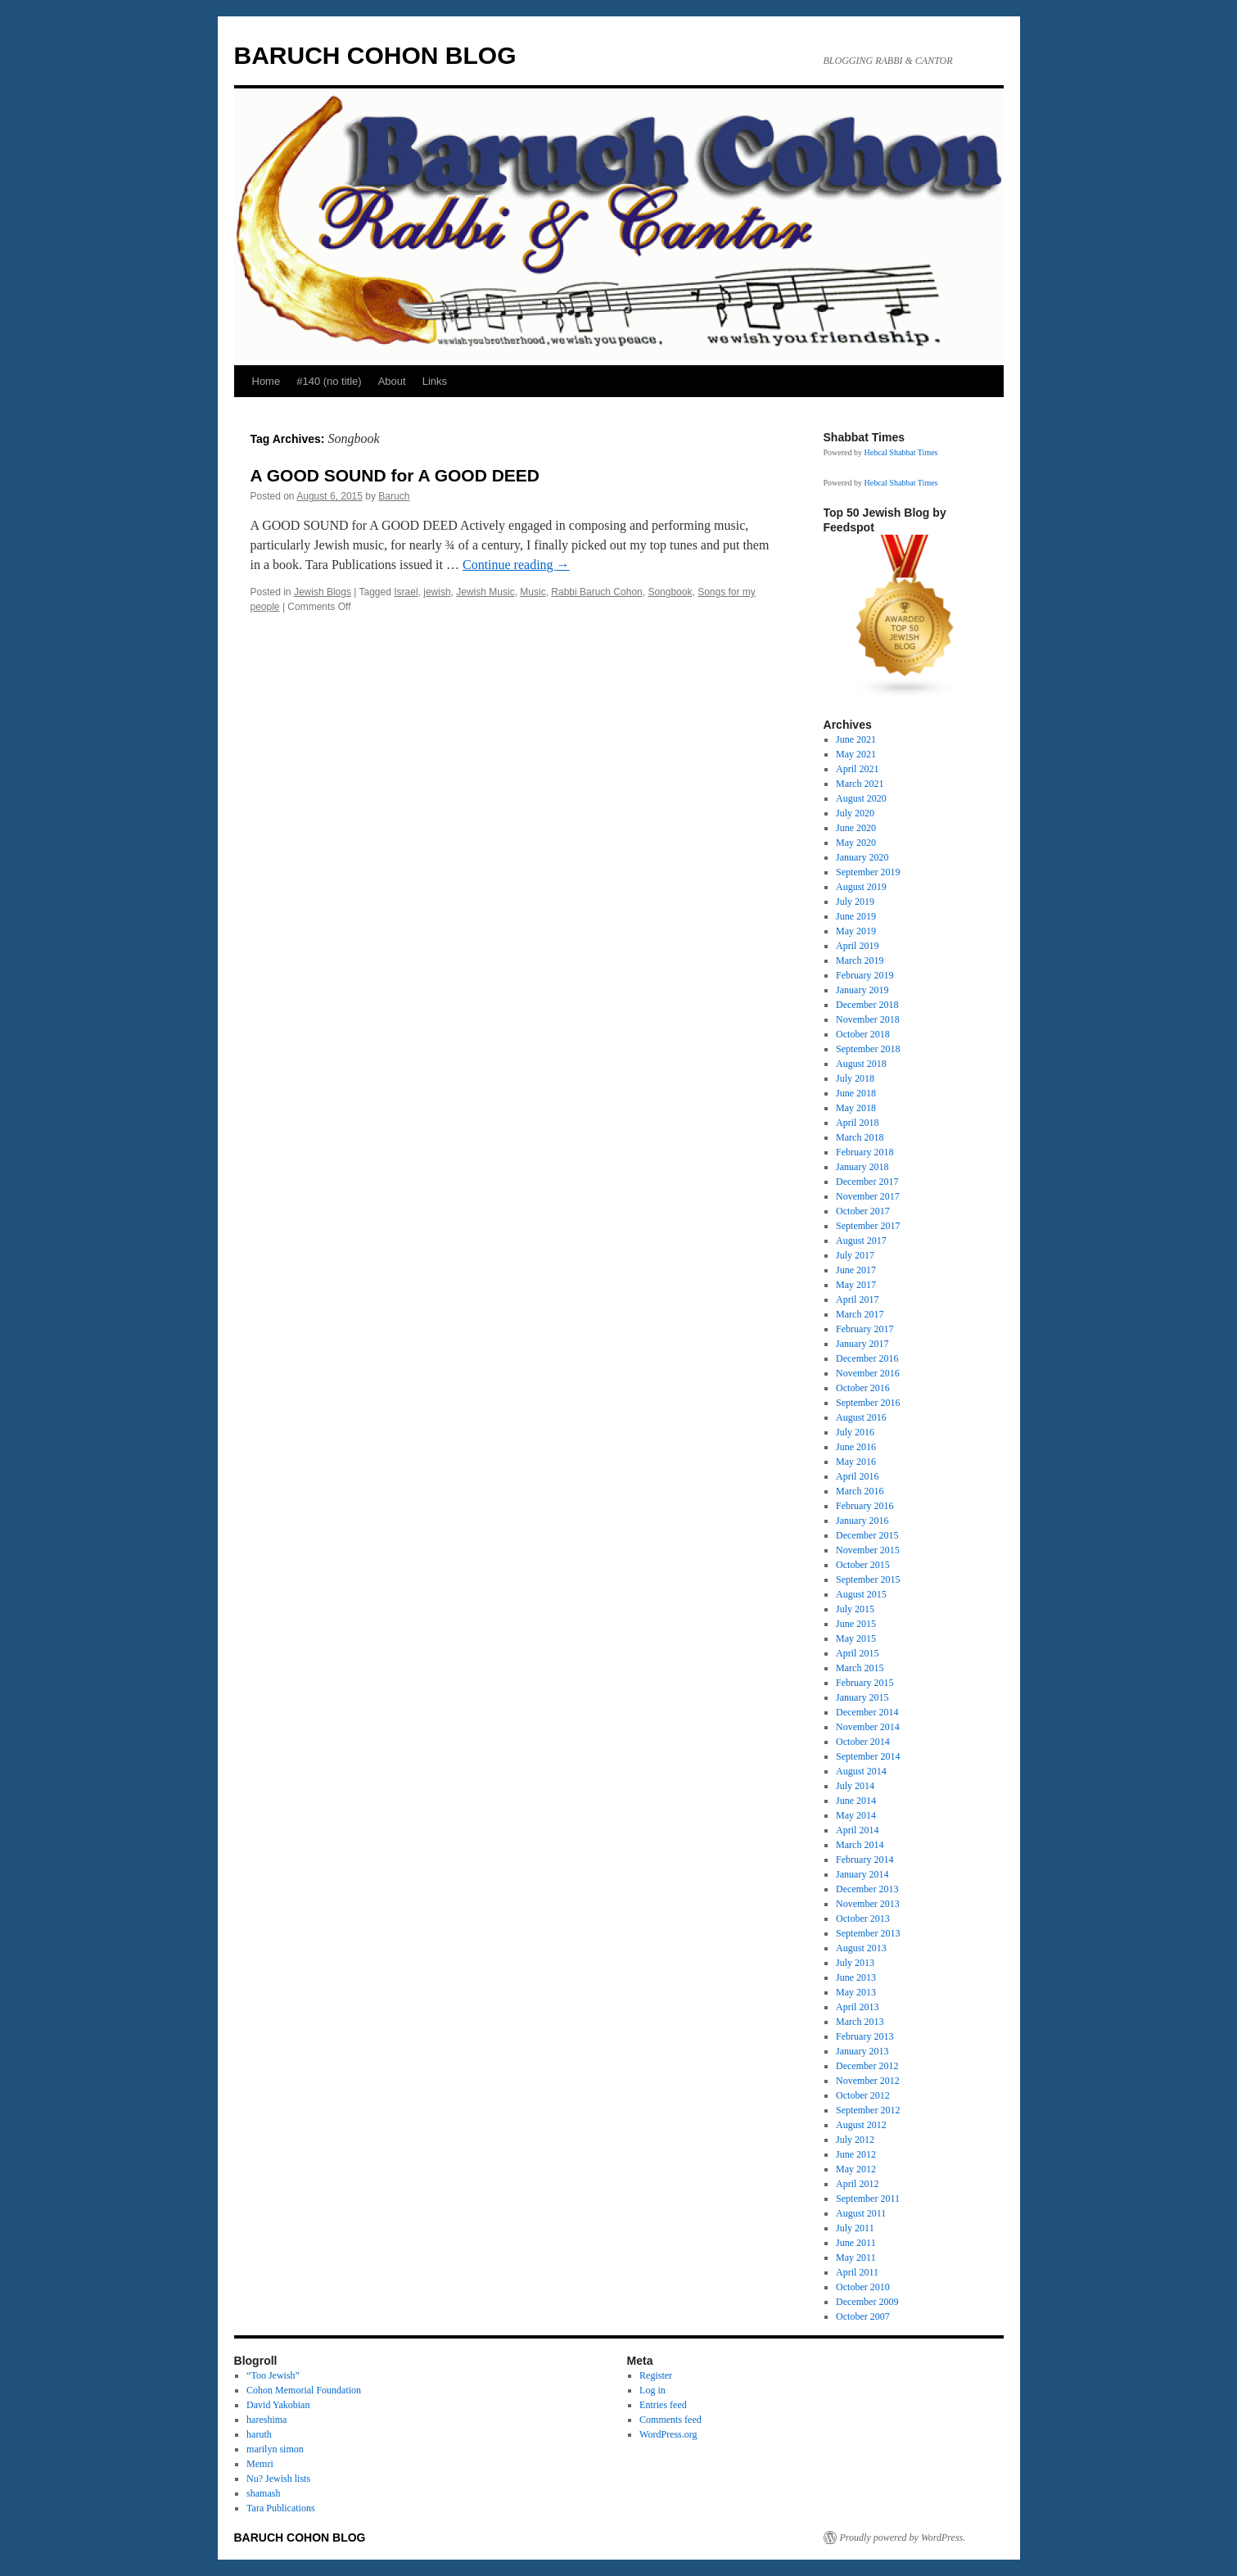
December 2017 (867, 1181)
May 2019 (856, 931)
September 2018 (868, 1049)
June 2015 (856, 1623)
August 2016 (861, 1417)
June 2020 (856, 828)
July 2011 (855, 2228)
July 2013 (855, 1962)
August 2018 (861, 1063)
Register (655, 2375)
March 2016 (859, 1491)
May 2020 (856, 842)
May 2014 (856, 1815)
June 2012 (856, 2154)
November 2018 (868, 1019)
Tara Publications (280, 2508)
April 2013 (857, 2007)
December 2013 (867, 1889)
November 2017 (868, 1196)
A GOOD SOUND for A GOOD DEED (395, 475)
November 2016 (868, 1373)
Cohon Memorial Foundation (303, 2390)
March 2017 (859, 1314)
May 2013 (856, 1992)
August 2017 (861, 1240)
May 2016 (856, 1461)
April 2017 (857, 1299)
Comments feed (670, 2419)
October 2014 (863, 1741)
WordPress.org (668, 2434)
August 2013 (861, 1948)
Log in (652, 2390)
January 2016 (862, 1520)
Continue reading (516, 565)
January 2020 (862, 857)
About (392, 381)
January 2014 (862, 1874)
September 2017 (868, 1226)
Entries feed (663, 2405)
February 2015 (864, 1682)
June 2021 (856, 739)
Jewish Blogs (322, 592)
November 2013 (868, 1903)
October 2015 (863, 1564)
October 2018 (863, 1034)
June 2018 (856, 1093)
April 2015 (857, 1653)
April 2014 (857, 1830)
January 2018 (862, 1167)
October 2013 (863, 1918)
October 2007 (863, 2316)
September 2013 (868, 1933)
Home (266, 381)
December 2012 (867, 2066)
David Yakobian (277, 2405)
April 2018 (857, 1122)
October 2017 (863, 1211)
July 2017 (855, 1255)
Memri (259, 2464)
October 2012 (863, 2095)
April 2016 (857, 1476)
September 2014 (868, 1756)
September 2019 (868, 872)
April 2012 (857, 2184)
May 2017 (856, 1284)
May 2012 (856, 2169)
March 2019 (859, 960)
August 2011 (861, 2213)
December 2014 (867, 1712)
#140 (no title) (329, 381)
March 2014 (859, 1845)
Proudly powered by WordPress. (903, 2537)
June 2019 (856, 916)
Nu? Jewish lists (278, 2478)
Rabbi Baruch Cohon (596, 592)
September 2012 (868, 2110)
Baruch (393, 496)
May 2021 (856, 754)
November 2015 (868, 1550)
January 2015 (862, 1697)
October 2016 (863, 1388)
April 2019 (857, 945)
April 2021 (857, 769)
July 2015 (855, 1609)
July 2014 (855, 1786)
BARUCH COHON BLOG (375, 55)
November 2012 (868, 2080)
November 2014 (868, 1727)
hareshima (266, 2419)
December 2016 (867, 1358)
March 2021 (859, 783)
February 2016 (864, 1506)
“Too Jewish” (273, 2375)
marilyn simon (275, 2449)
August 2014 (861, 1771)
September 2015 (868, 1579)
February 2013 (864, 2036)
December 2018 (867, 1004)
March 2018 (859, 1137)
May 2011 (856, 2257)
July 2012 (855, 2139)
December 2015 (867, 1535)
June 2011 (856, 2242)
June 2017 (856, 1270)
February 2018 (864, 1152)
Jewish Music (485, 592)
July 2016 (855, 1432)
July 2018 (855, 1078)
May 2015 (856, 1638)
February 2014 (864, 1859)
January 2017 (862, 1343)
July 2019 (855, 901)
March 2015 (859, 1668)
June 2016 (856, 1447)
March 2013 (859, 2021)
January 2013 (862, 2051)
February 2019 (864, 975)
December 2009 (867, 2301)
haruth (259, 2434)
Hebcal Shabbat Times (901, 452)
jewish (436, 592)
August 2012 (861, 2125)
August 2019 (861, 887)
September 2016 (868, 1402)
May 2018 (856, 1108)
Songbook (670, 592)
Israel (406, 592)
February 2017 (864, 1329)
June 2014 (856, 1800)
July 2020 (855, 813)
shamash (263, 2493)
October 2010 (863, 2287)
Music (532, 592)
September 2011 (868, 2198)
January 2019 (862, 990)
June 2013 (856, 1977)
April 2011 (857, 2272)
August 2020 (861, 798)
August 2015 (861, 1594)
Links (434, 381)
